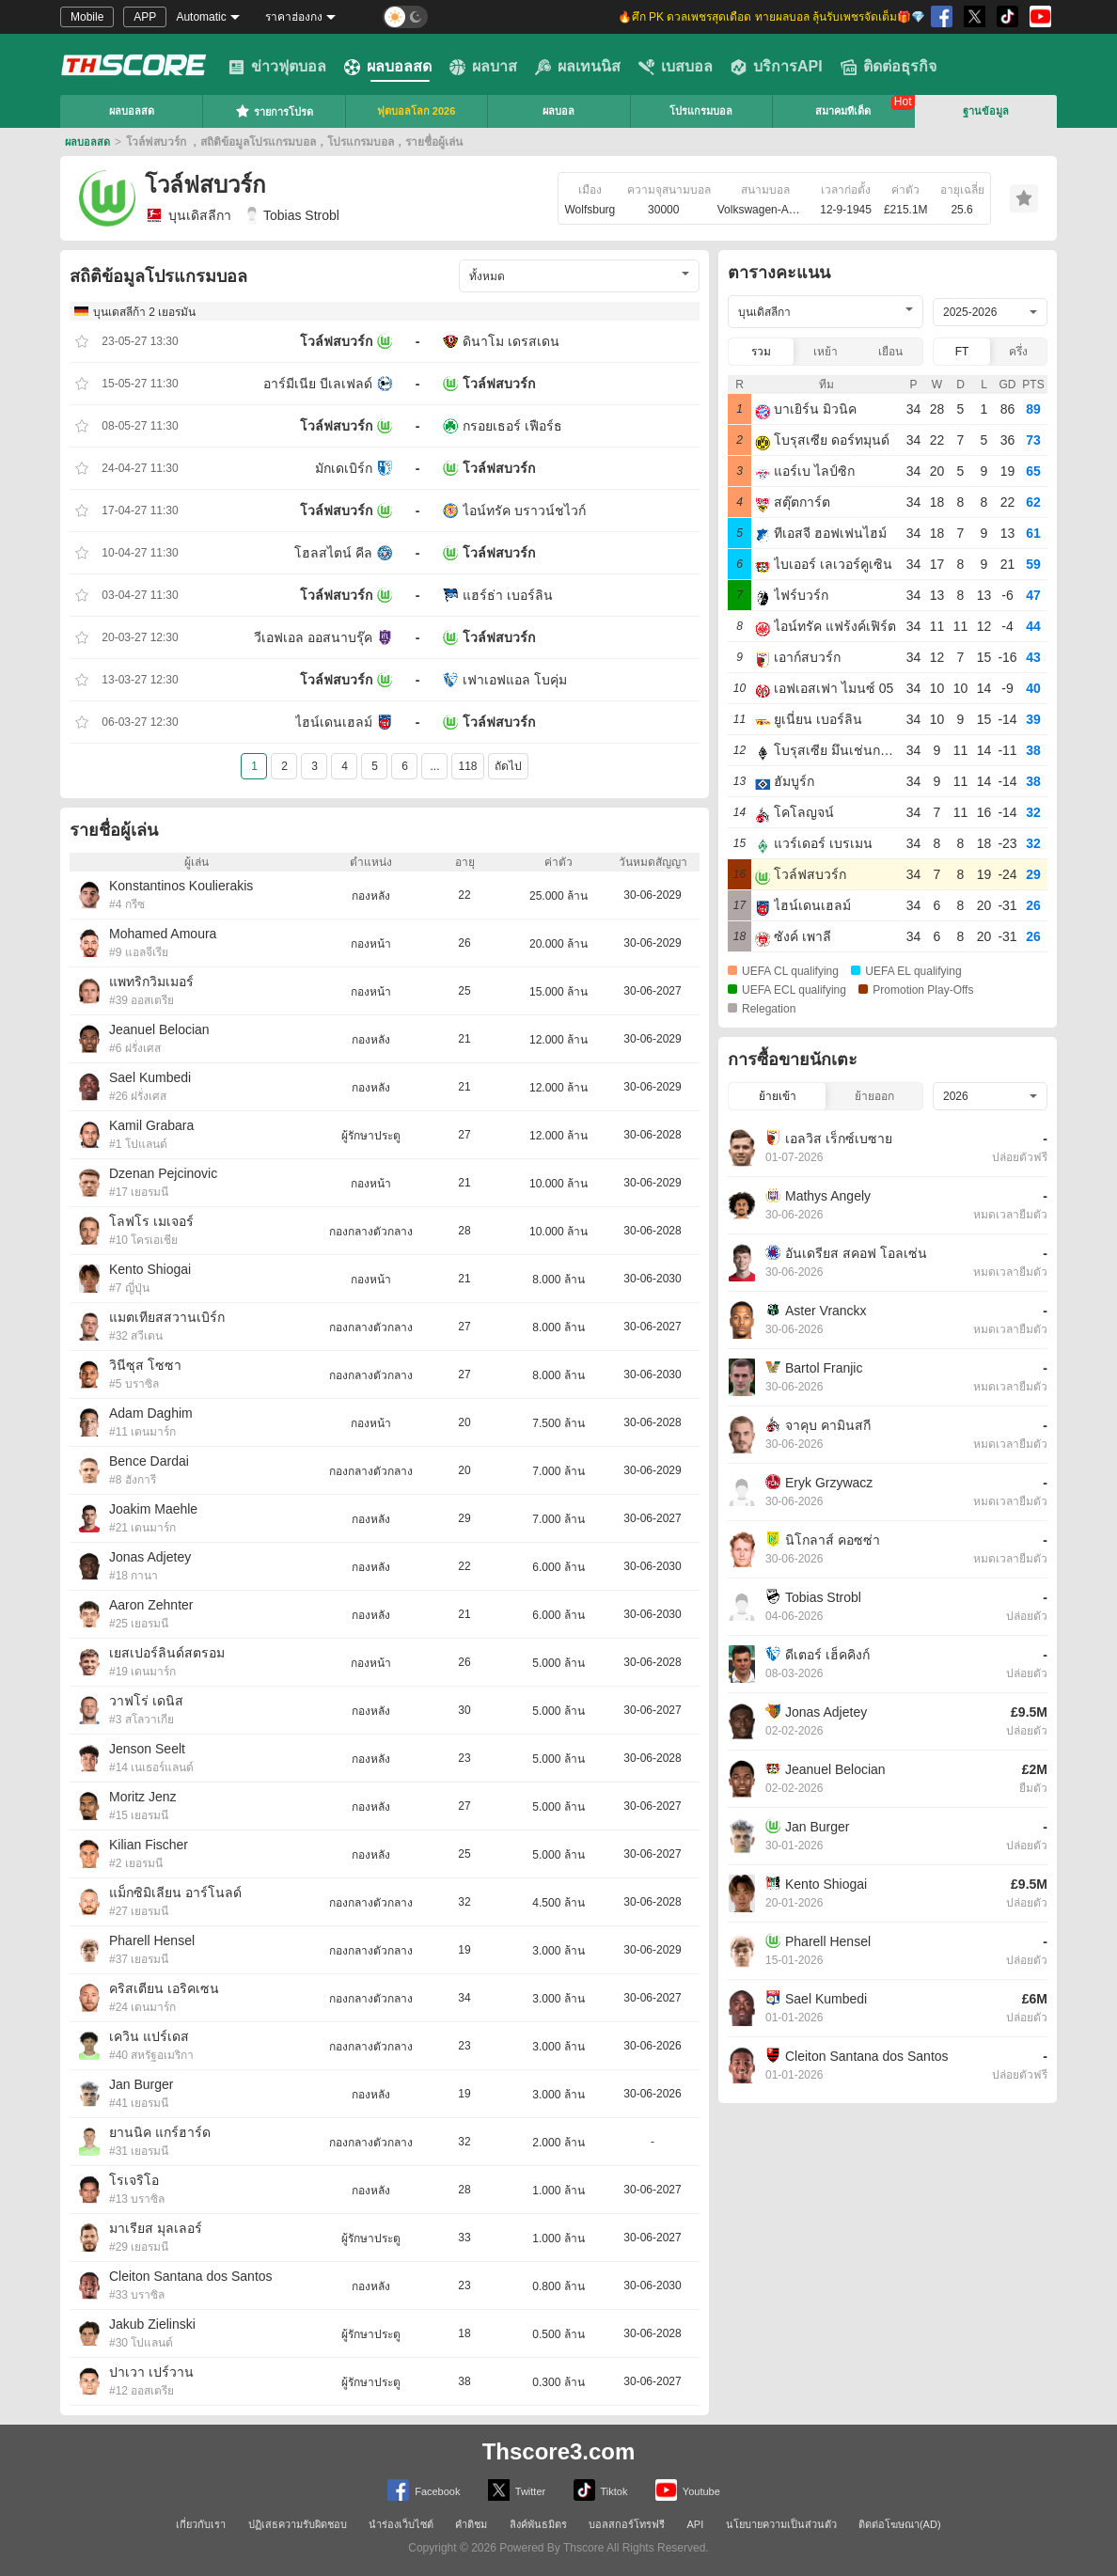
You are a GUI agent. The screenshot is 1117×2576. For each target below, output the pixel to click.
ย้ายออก (874, 1096)
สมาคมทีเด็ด (843, 111)
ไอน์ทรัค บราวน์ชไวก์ (524, 510)
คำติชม (471, 2524)
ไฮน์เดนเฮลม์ (333, 722)
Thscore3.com (559, 2451)
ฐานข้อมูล (986, 111)
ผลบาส (483, 66)
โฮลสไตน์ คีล (333, 552)
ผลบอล (558, 111)
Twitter (516, 2490)
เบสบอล (675, 66)
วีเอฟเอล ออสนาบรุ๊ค (313, 637)
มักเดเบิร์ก (343, 468)
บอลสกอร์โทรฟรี (627, 2524)
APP (145, 17)
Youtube (687, 2490)
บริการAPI (777, 66)
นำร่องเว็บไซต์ (401, 2524)
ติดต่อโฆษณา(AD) (899, 2524)
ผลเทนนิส (578, 66)
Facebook (423, 2490)
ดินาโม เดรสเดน (511, 341)
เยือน (890, 351)
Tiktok (601, 2490)
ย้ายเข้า (777, 1096)
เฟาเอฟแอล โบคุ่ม (515, 679)
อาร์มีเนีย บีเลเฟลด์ (317, 383)
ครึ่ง (1018, 351)
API (695, 2524)
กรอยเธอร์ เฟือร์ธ (512, 425)
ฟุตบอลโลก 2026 (416, 111)
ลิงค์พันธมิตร (538, 2524)
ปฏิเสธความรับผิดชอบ (297, 2524)
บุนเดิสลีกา (188, 215)
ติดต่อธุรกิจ (888, 66)
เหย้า (825, 351)
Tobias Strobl (292, 215)
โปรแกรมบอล (700, 111)
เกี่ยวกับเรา (201, 2524)
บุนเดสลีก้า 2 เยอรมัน (144, 312)
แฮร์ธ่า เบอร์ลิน (508, 595)
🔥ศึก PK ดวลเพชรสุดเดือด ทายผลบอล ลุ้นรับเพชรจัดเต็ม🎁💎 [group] (771, 17)
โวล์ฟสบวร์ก (336, 341)
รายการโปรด (274, 110)
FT (962, 351)
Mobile (87, 17)
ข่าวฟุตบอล (277, 66)
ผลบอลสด (388, 66)
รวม (761, 351)
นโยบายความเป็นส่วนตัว (781, 2524)
